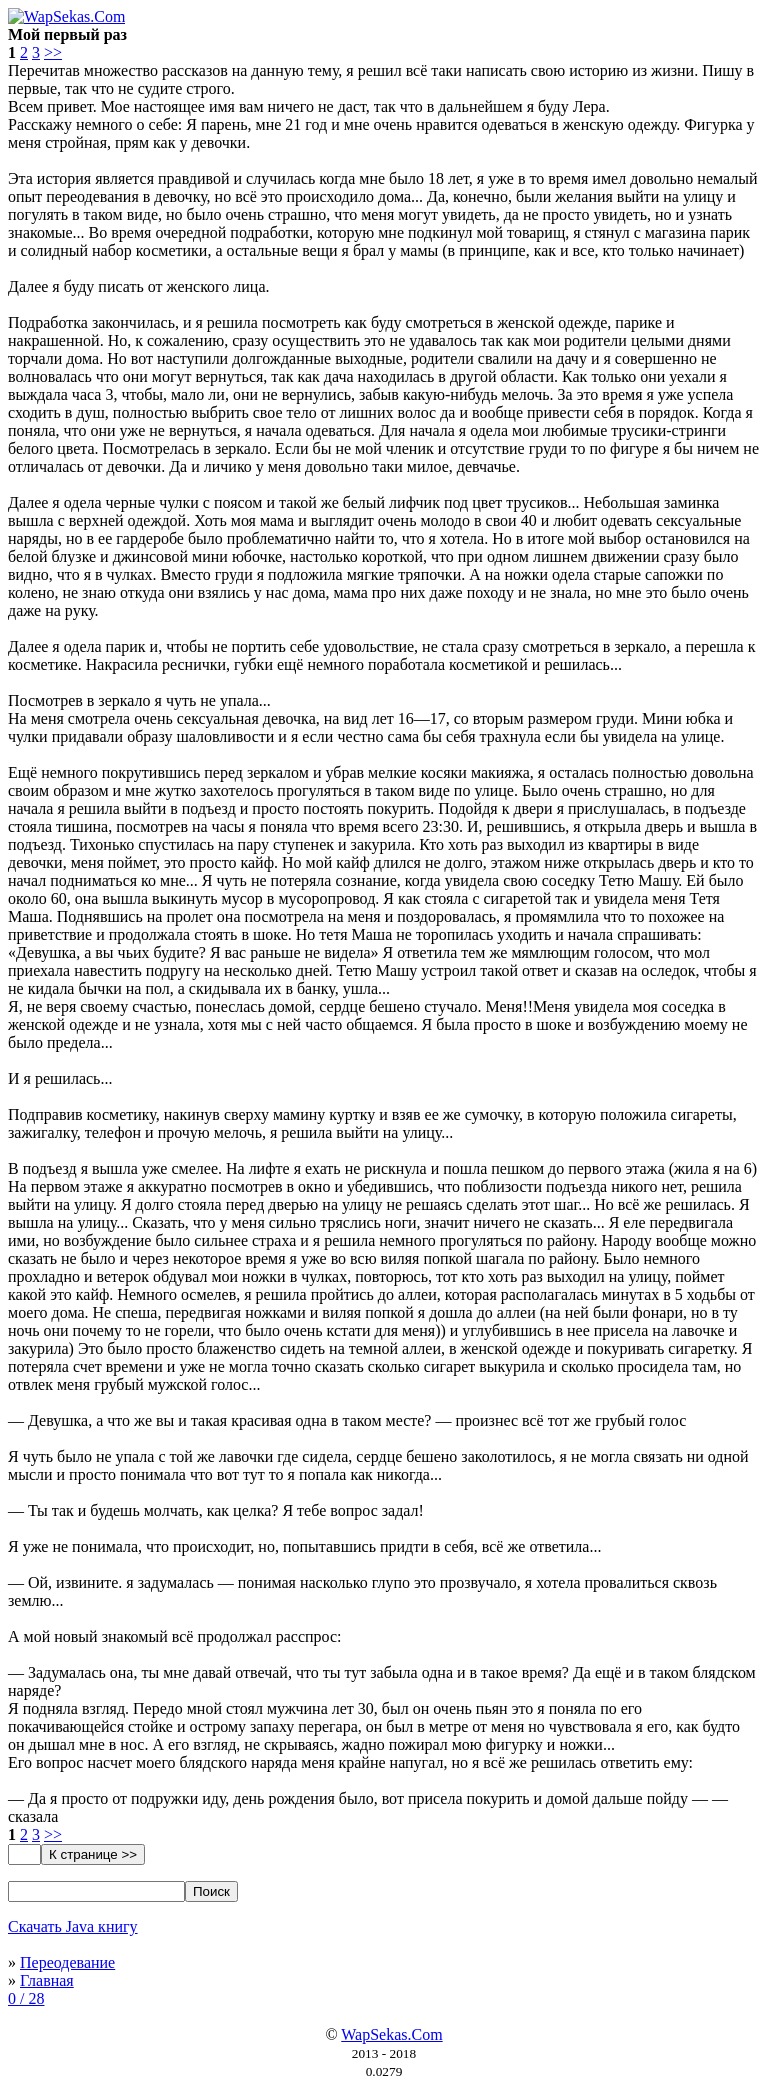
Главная (47, 1980)
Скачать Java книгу (73, 1926)
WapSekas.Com (391, 2034)
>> (53, 52)
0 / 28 (26, 1998)
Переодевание (67, 1962)
